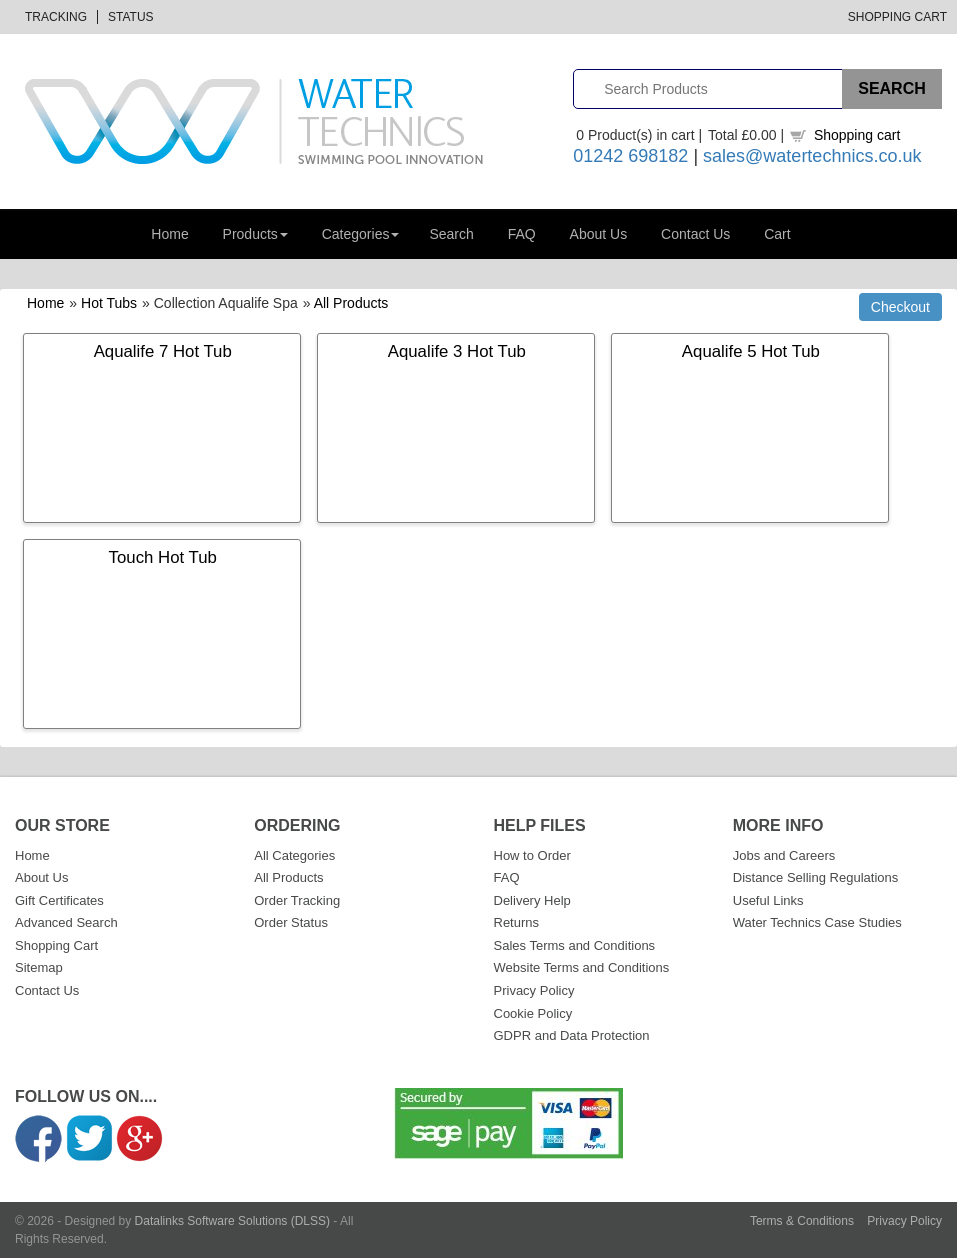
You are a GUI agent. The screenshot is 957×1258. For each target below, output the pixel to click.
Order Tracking (297, 900)
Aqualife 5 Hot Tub (751, 351)
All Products (351, 303)
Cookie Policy (533, 1013)
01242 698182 (630, 156)
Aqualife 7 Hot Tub (163, 351)
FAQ (522, 234)
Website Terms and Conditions (582, 967)
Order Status (291, 922)
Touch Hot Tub (163, 557)
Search (451, 234)
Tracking (56, 17)
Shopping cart (857, 135)
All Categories (294, 855)
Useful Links (768, 900)
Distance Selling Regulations (815, 877)
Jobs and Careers (784, 855)
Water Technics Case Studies (817, 922)
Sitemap (39, 967)
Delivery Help (532, 900)
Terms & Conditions (802, 1221)
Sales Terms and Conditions (575, 945)
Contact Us (695, 234)
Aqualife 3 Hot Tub (457, 351)
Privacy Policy (534, 990)
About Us (599, 234)
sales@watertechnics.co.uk (812, 156)
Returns (517, 922)
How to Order (532, 855)
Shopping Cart (897, 17)
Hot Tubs (109, 303)
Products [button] (255, 234)
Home (169, 234)
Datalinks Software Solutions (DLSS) (232, 1221)
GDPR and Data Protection (572, 1035)
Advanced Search (66, 922)
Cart (777, 234)
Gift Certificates (59, 900)
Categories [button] (361, 234)
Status (131, 17)
